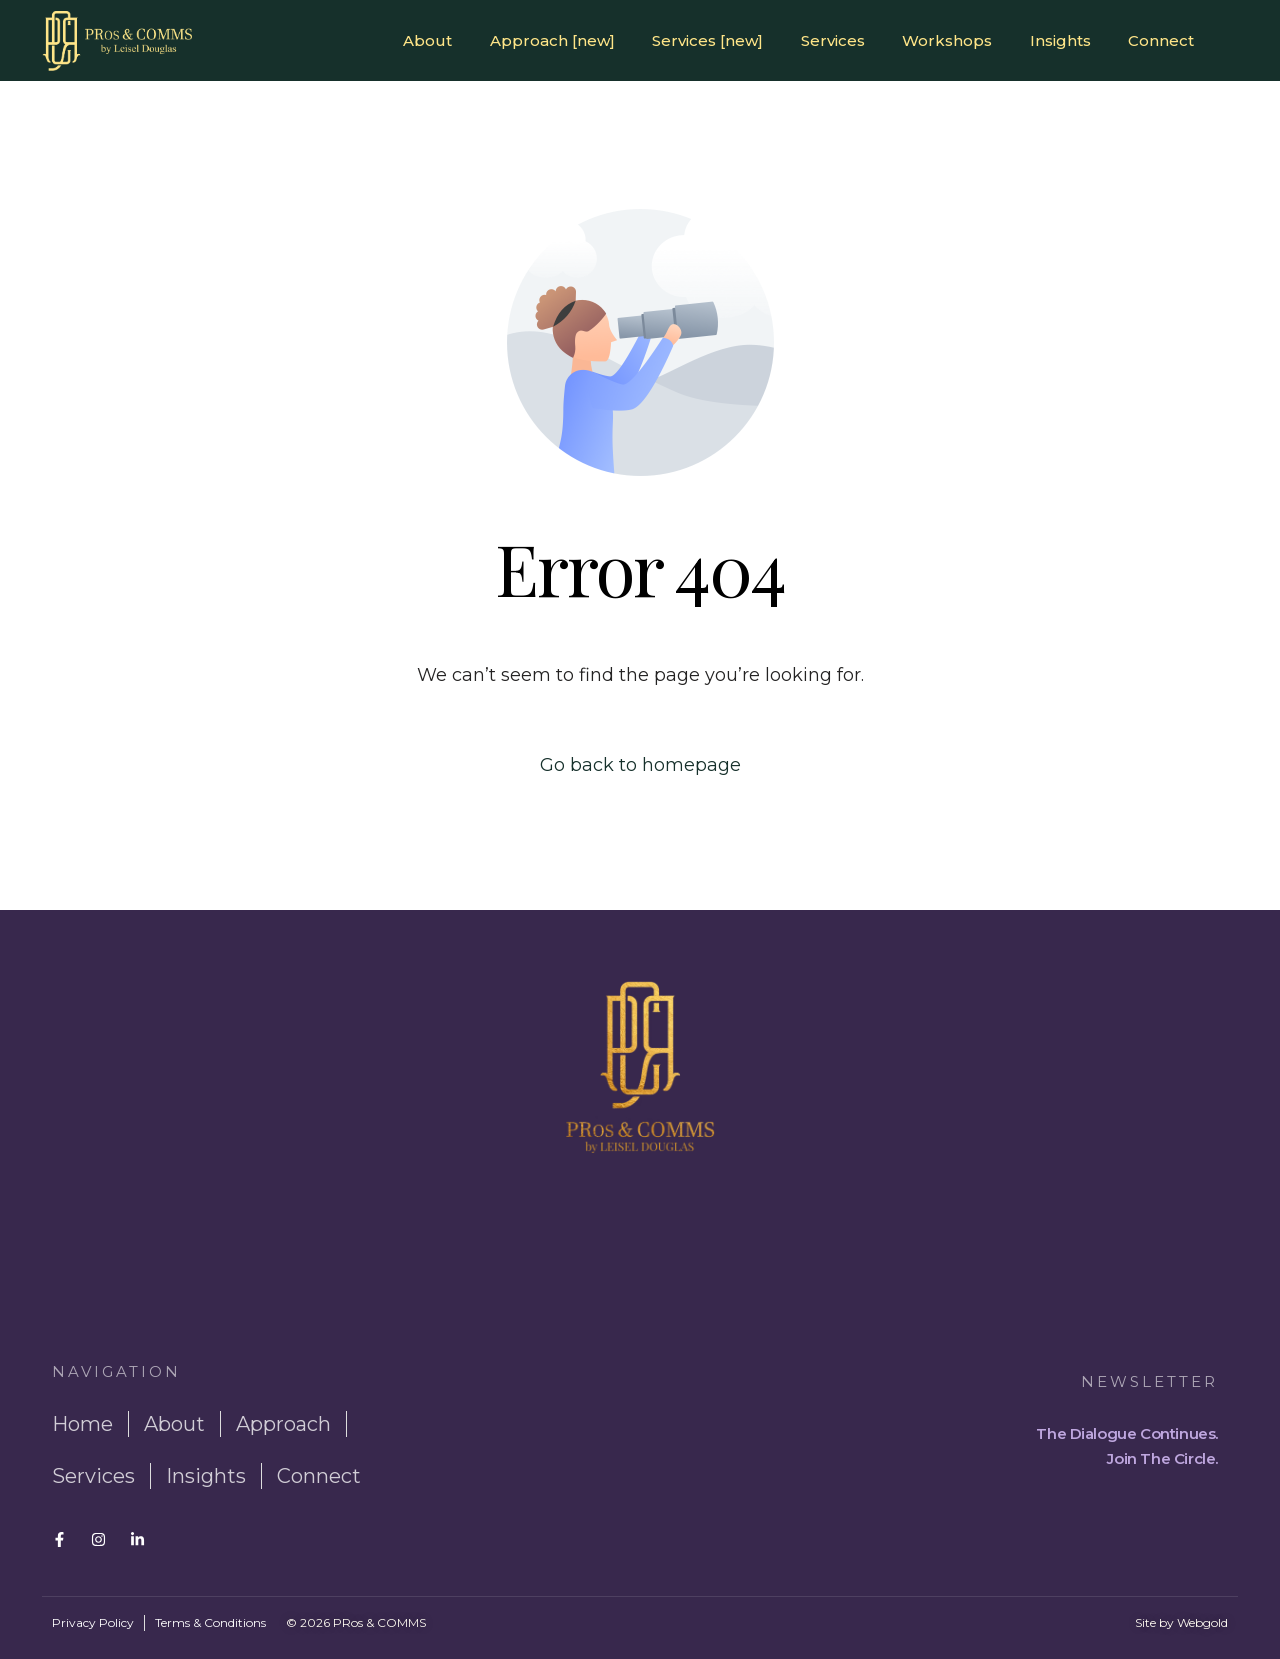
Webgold (1202, 1622)
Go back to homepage (640, 765)
